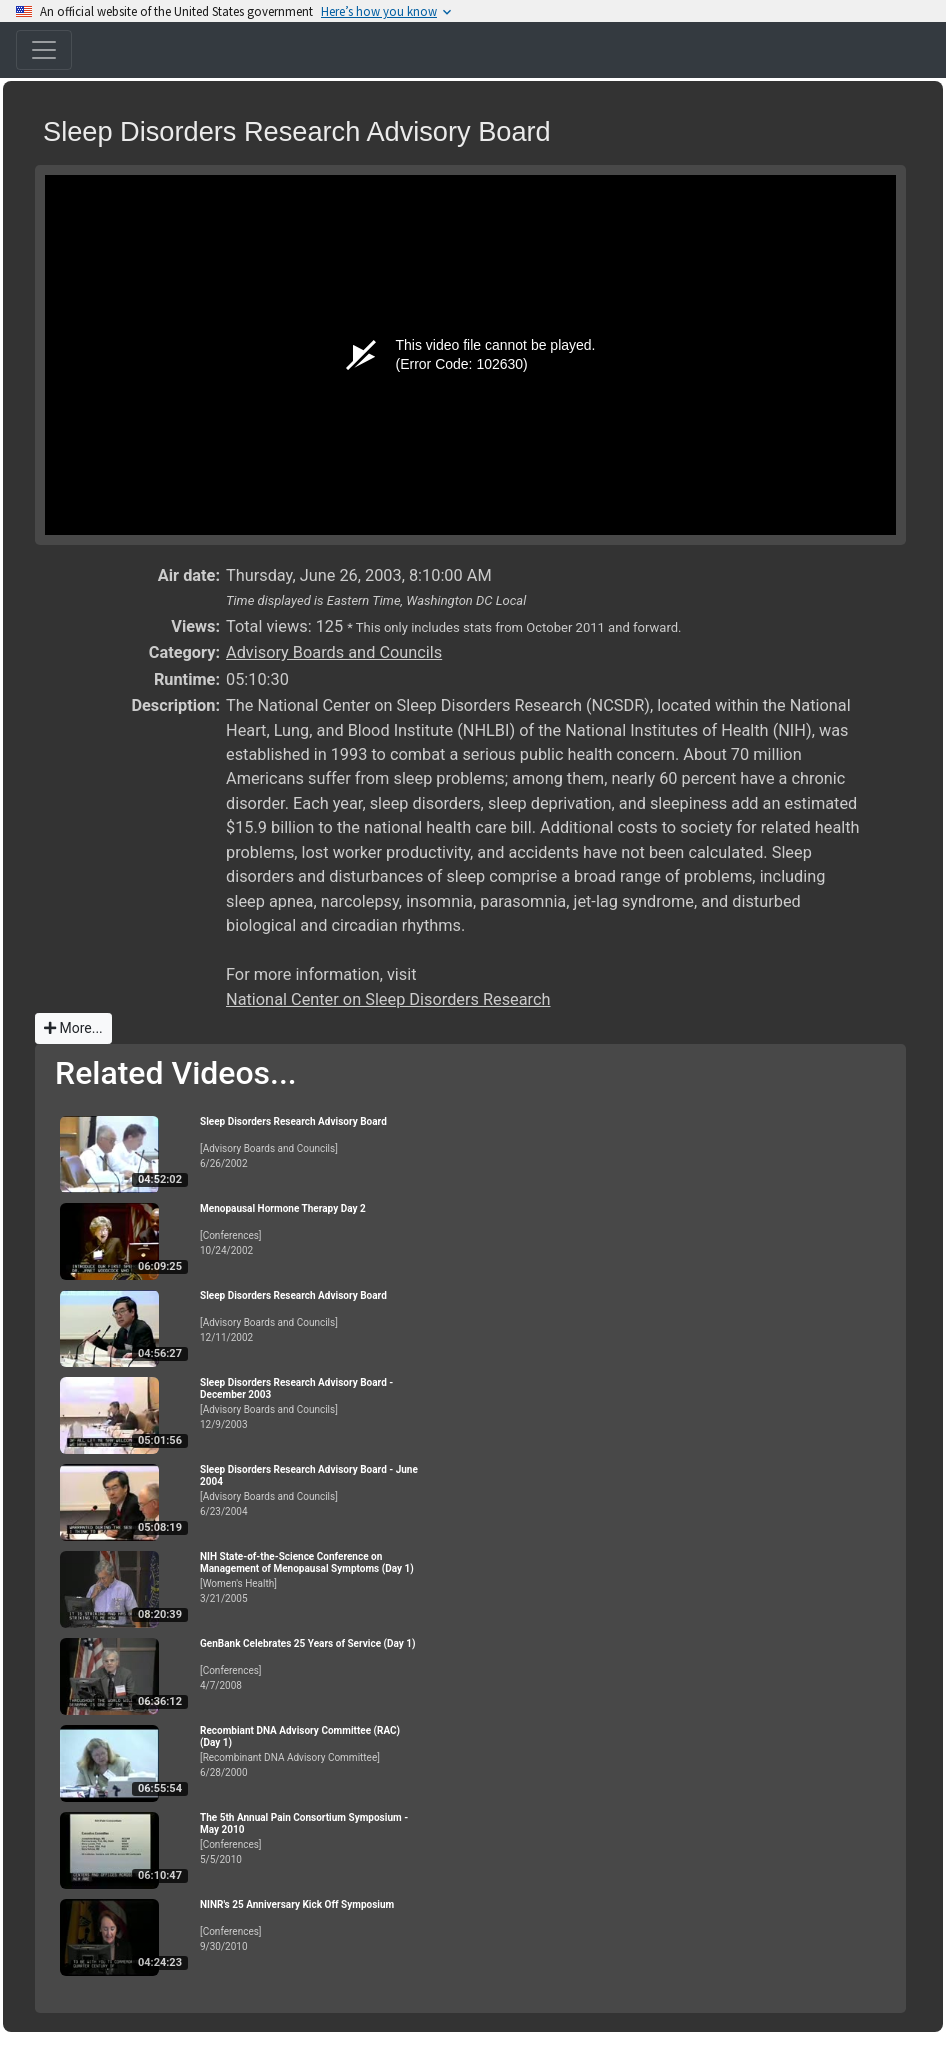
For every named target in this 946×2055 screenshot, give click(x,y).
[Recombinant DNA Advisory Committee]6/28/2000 (310, 1751)
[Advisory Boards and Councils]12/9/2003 (310, 1403)
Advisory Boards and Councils (334, 652)
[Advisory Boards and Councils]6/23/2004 (310, 1490)
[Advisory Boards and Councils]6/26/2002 (310, 1142)
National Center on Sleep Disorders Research (388, 999)
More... (73, 1028)
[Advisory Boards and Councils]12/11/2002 (310, 1316)
